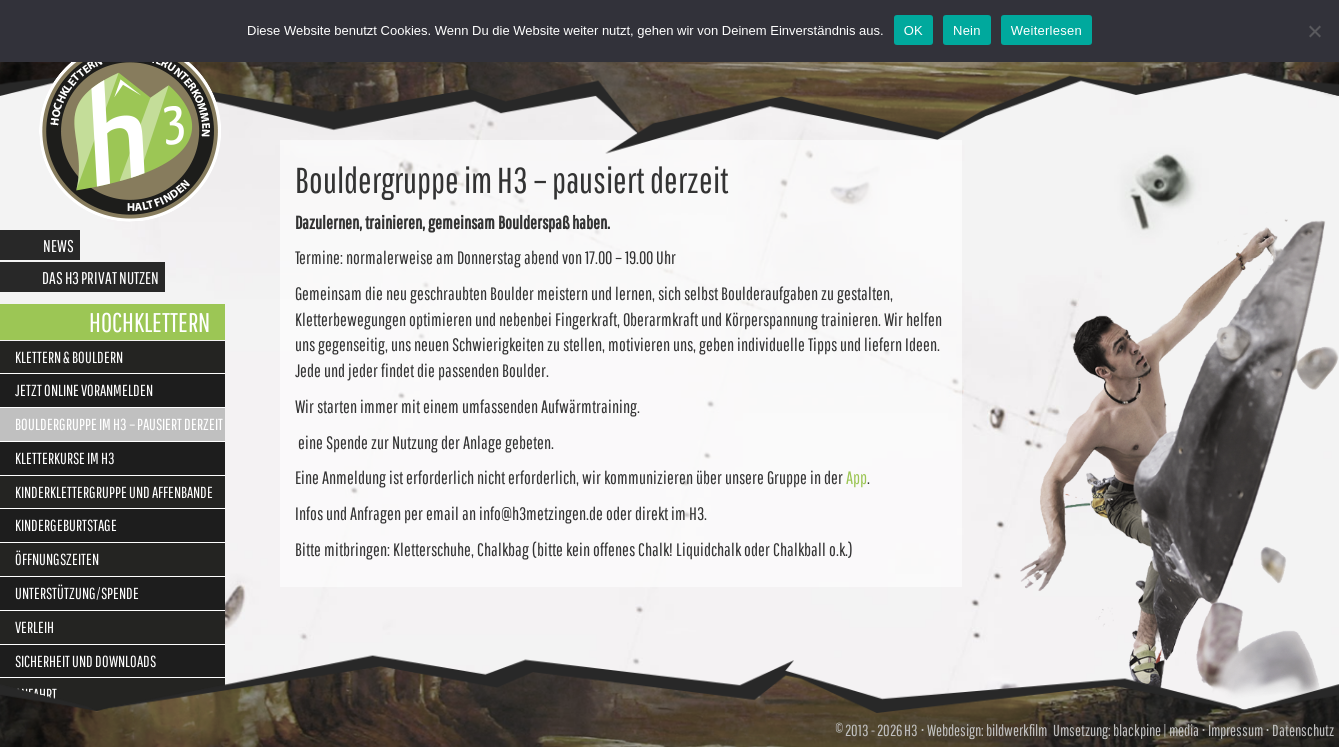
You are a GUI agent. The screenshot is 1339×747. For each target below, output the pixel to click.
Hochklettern (149, 321)
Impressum (1235, 730)
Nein (967, 30)
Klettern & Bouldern (69, 357)
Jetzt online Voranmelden (84, 390)
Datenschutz (1303, 730)
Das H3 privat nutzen (100, 277)
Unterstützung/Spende (77, 593)
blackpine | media (1155, 730)
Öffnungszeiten (57, 559)
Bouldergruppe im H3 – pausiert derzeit (119, 424)
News (58, 245)
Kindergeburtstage (66, 525)
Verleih (34, 627)
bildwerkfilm (1016, 730)
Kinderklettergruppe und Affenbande (114, 492)
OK (913, 30)
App (856, 477)
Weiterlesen (1046, 30)
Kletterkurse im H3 (65, 458)
